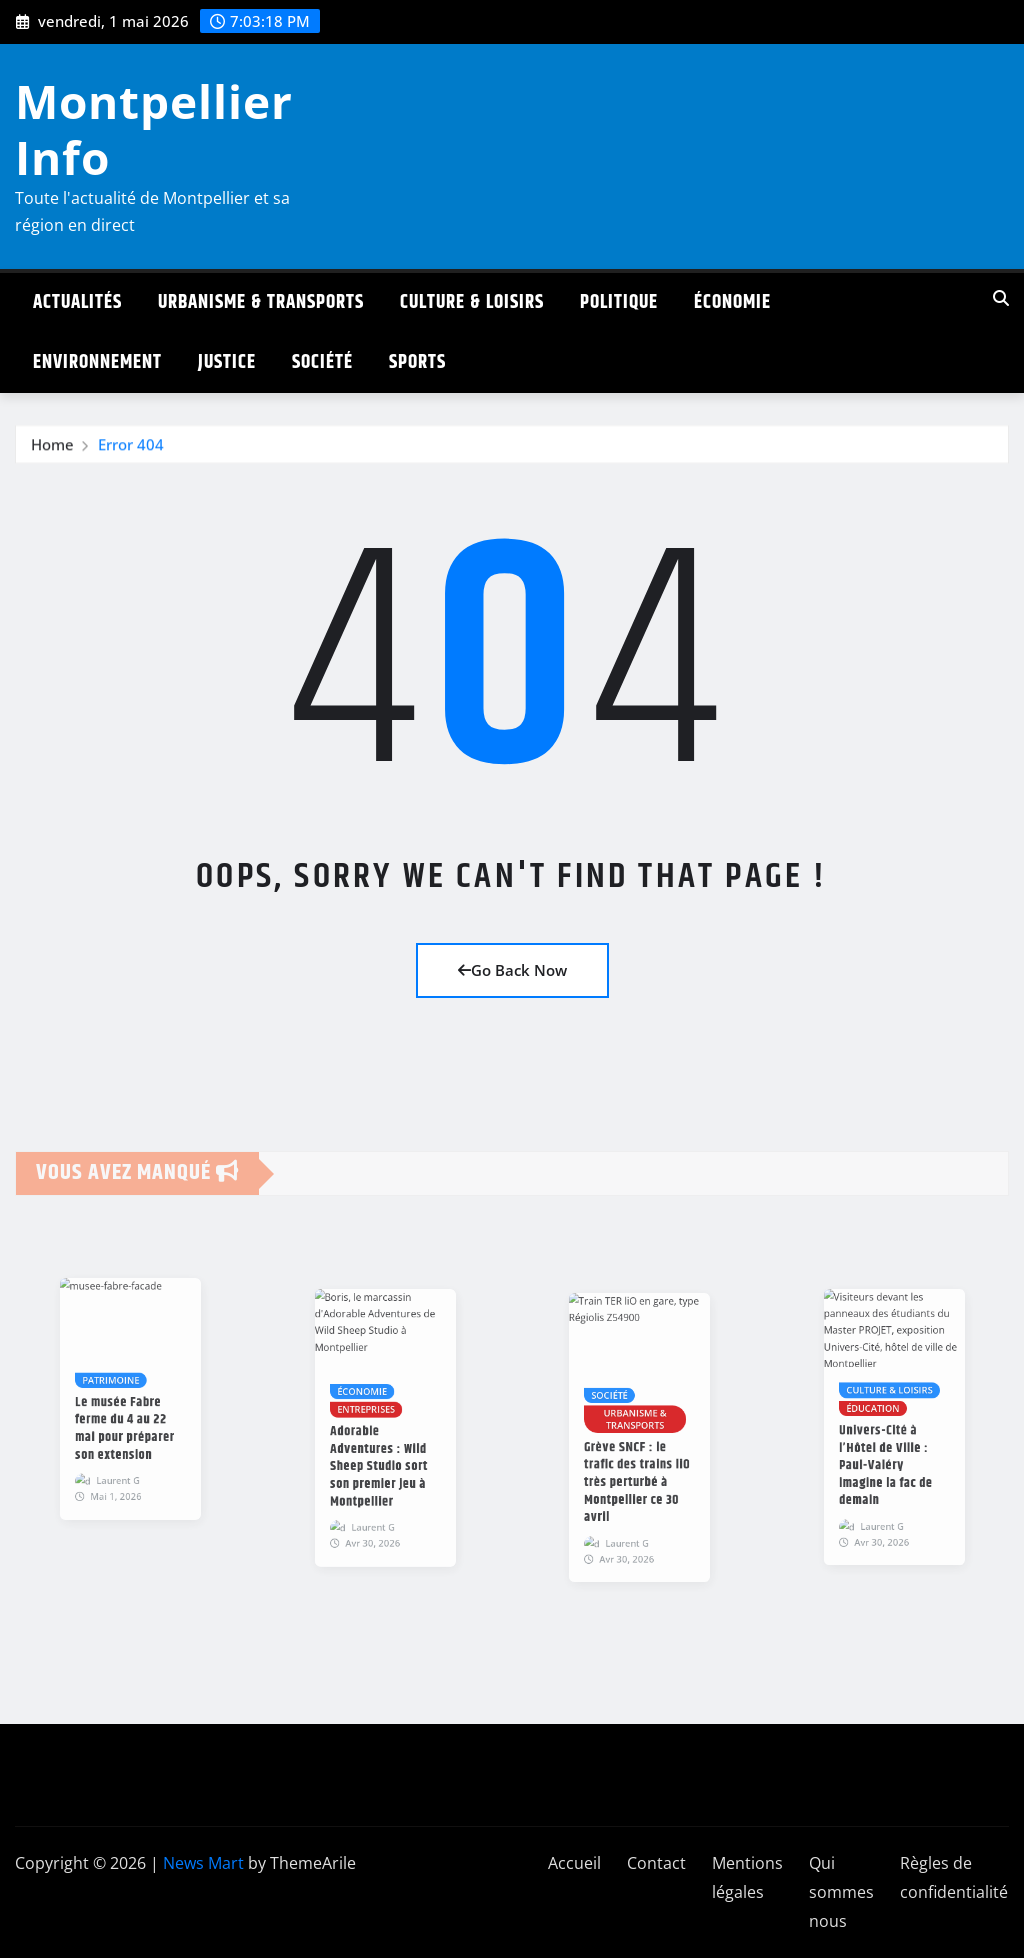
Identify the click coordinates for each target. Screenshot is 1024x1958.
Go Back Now (512, 970)
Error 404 (131, 453)
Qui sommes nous (841, 1892)
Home (52, 453)
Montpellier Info (154, 128)
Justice (227, 362)
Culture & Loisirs (472, 302)
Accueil (574, 1863)
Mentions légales (747, 1877)
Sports (417, 362)
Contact (656, 1863)
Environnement (97, 362)
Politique (619, 302)
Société (322, 362)
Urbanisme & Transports (261, 302)
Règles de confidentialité (954, 1877)
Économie (732, 302)
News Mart (203, 1863)
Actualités (77, 302)
